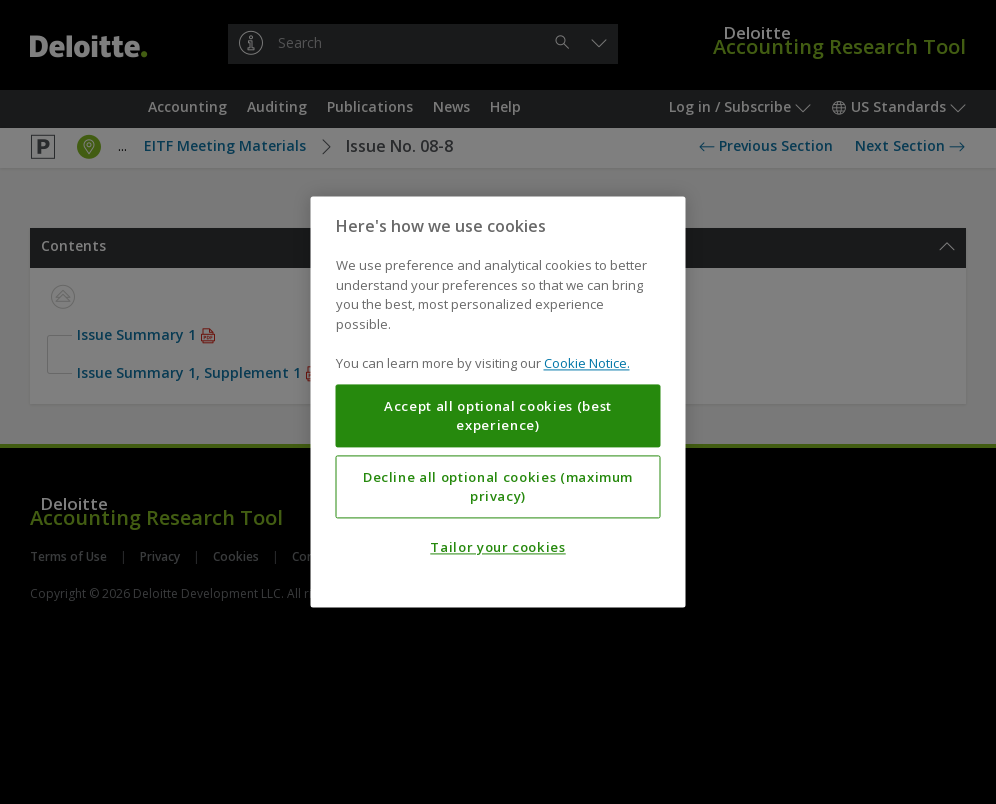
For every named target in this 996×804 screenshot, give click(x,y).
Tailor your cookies (497, 548)
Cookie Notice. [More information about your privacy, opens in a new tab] (587, 364)
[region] (498, 401)
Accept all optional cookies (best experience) (498, 416)
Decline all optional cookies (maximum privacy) (498, 487)
